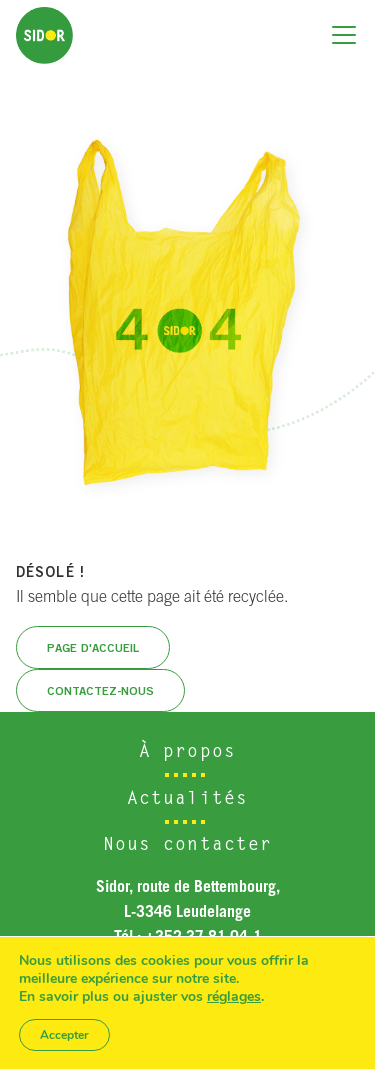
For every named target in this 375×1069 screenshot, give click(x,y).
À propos (187, 753)
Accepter (64, 1035)
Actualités (187, 800)
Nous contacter (188, 846)
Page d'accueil (93, 647)
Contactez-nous (100, 690)
